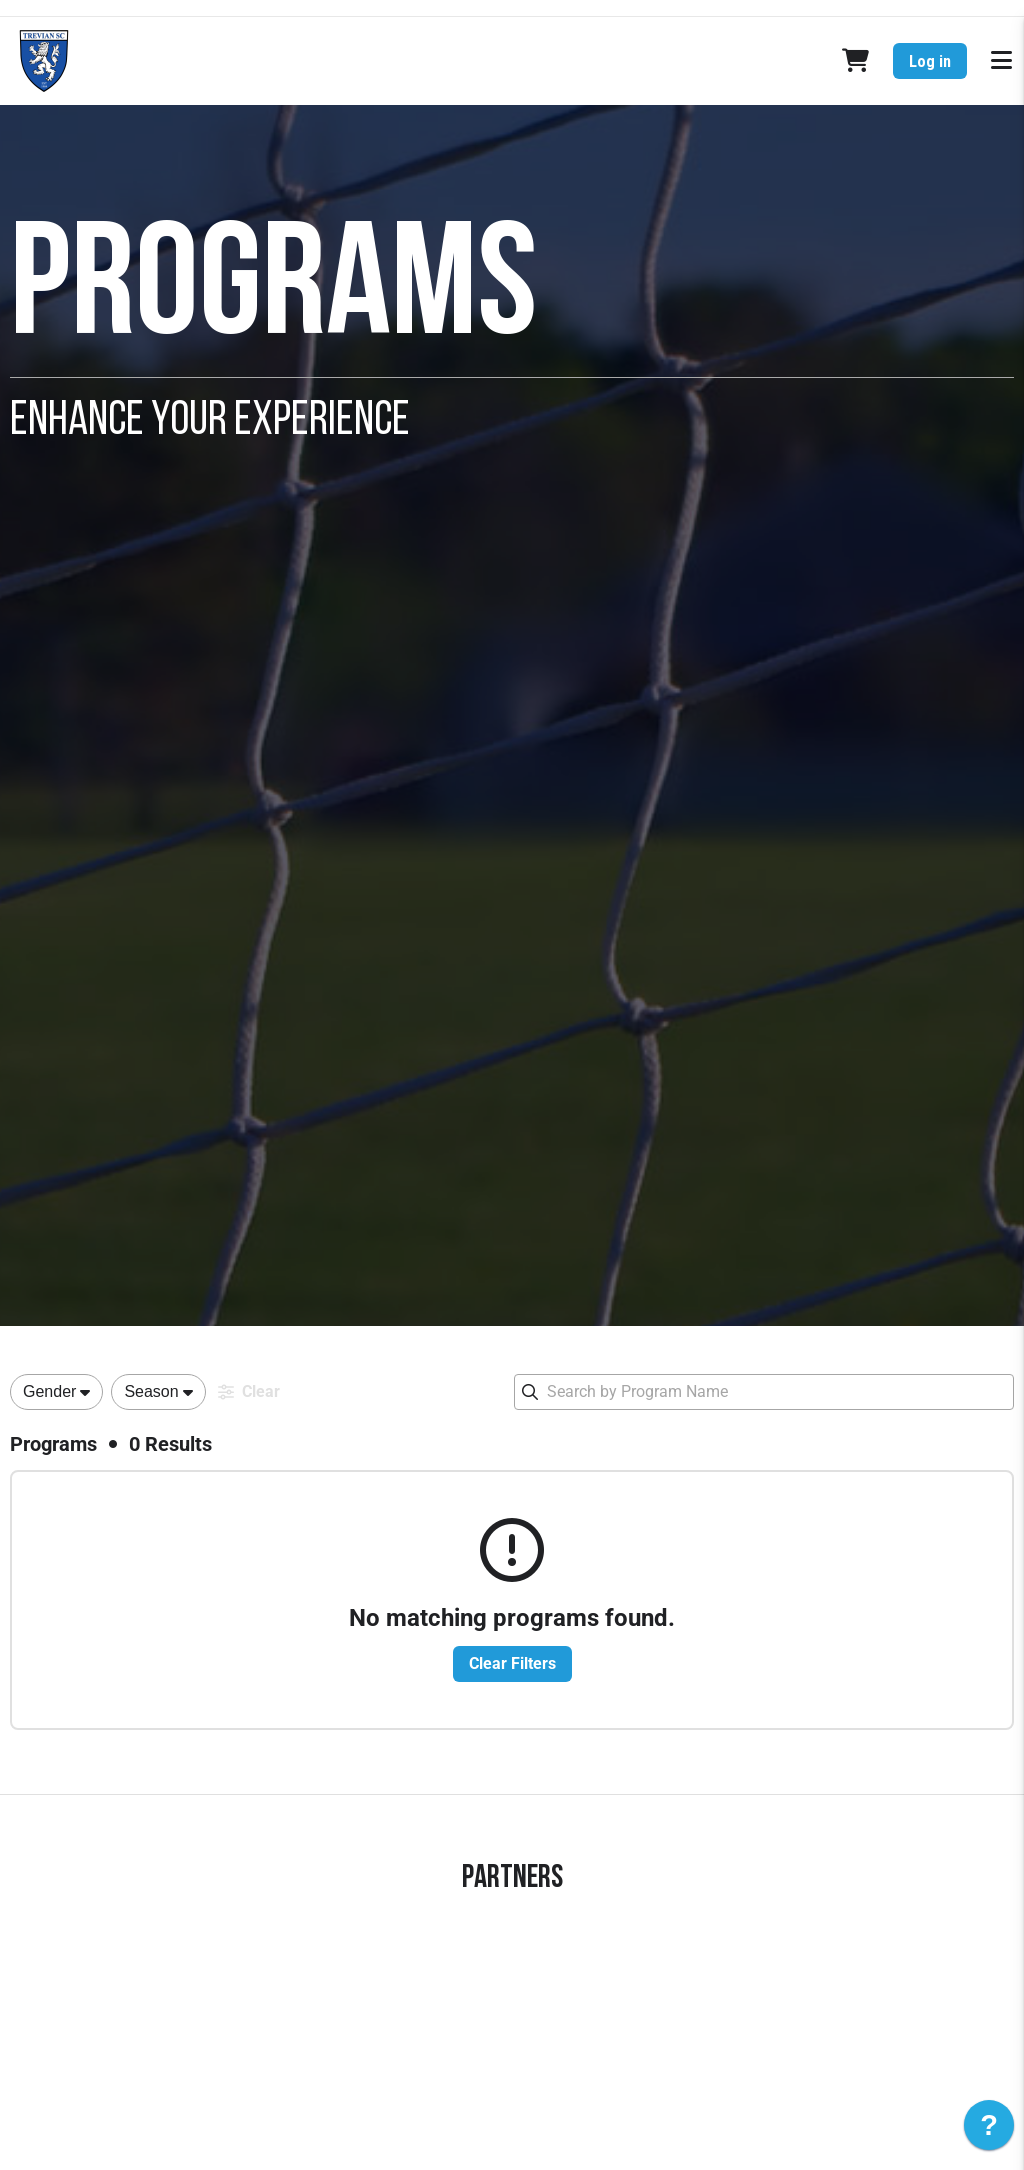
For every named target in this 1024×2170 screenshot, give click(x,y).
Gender (49, 1391)
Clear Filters (512, 1663)
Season (151, 1391)
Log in (930, 61)
